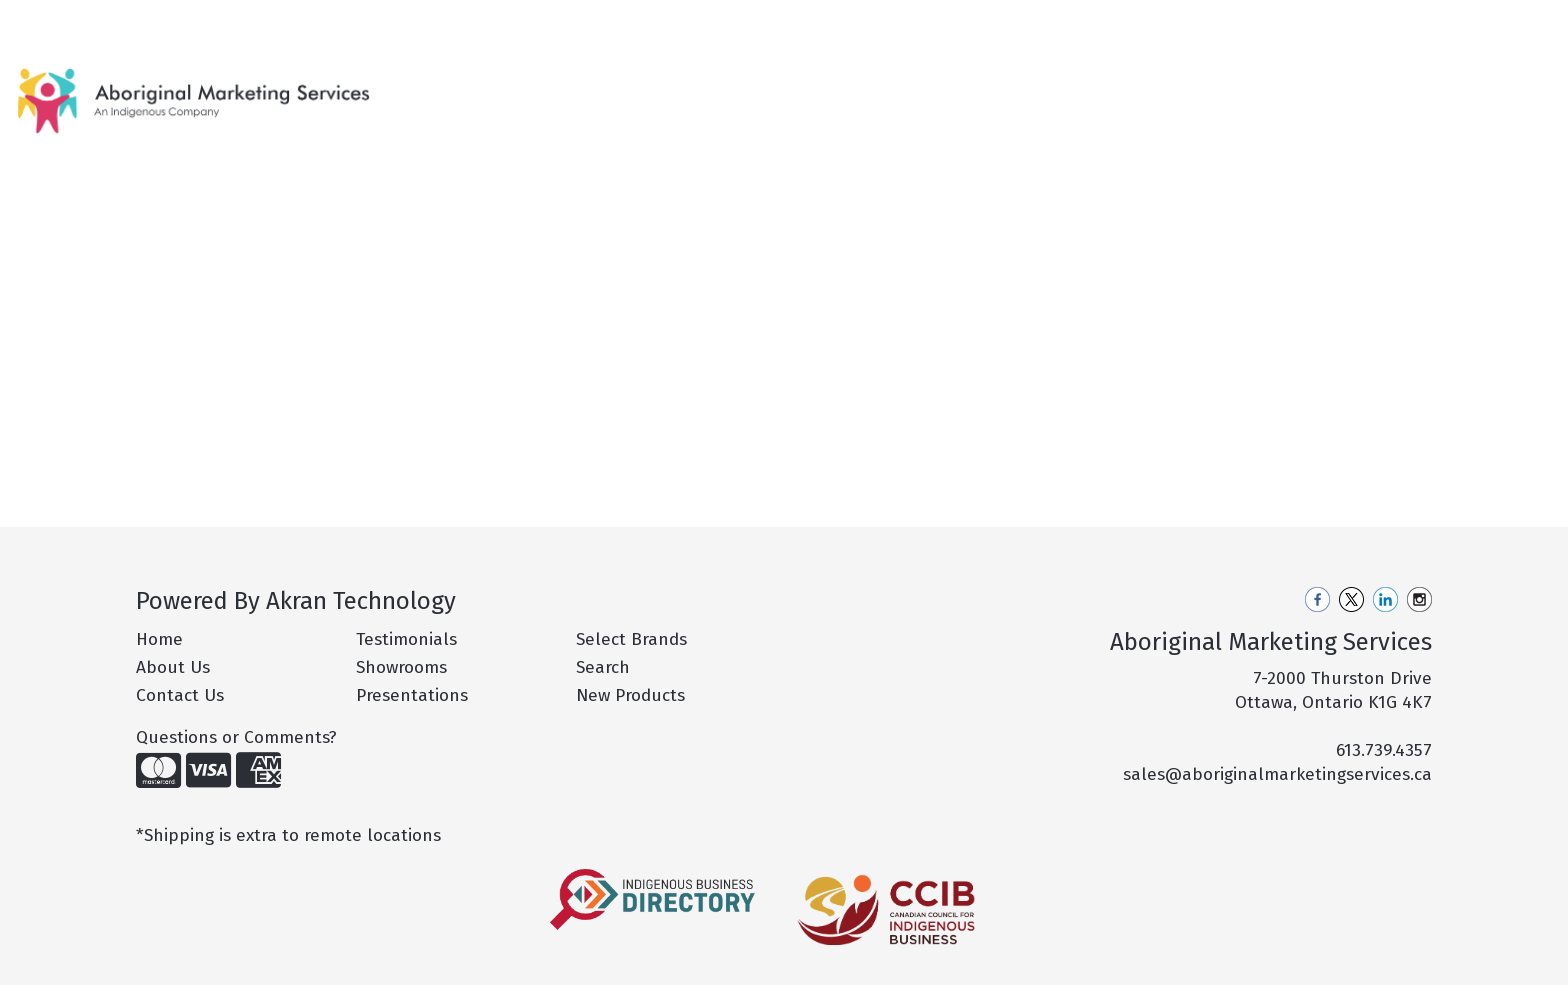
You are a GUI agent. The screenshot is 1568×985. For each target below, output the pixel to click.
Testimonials (406, 639)
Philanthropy (363, 21)
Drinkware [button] (991, 87)
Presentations (412, 695)
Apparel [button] (815, 87)
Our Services (179, 21)
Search (1294, 21)
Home (40, 21)
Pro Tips (270, 21)
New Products (592, 87)
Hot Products (715, 87)
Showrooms (401, 667)
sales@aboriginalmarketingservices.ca (1277, 774)
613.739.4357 (1384, 750)
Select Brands (631, 639)
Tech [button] (1314, 87)
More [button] (1385, 87)
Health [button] (1156, 87)
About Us (173, 667)
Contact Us (465, 21)
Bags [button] (899, 87)
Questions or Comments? (236, 737)
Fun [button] (1080, 87)
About (97, 21)
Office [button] (1240, 87)
